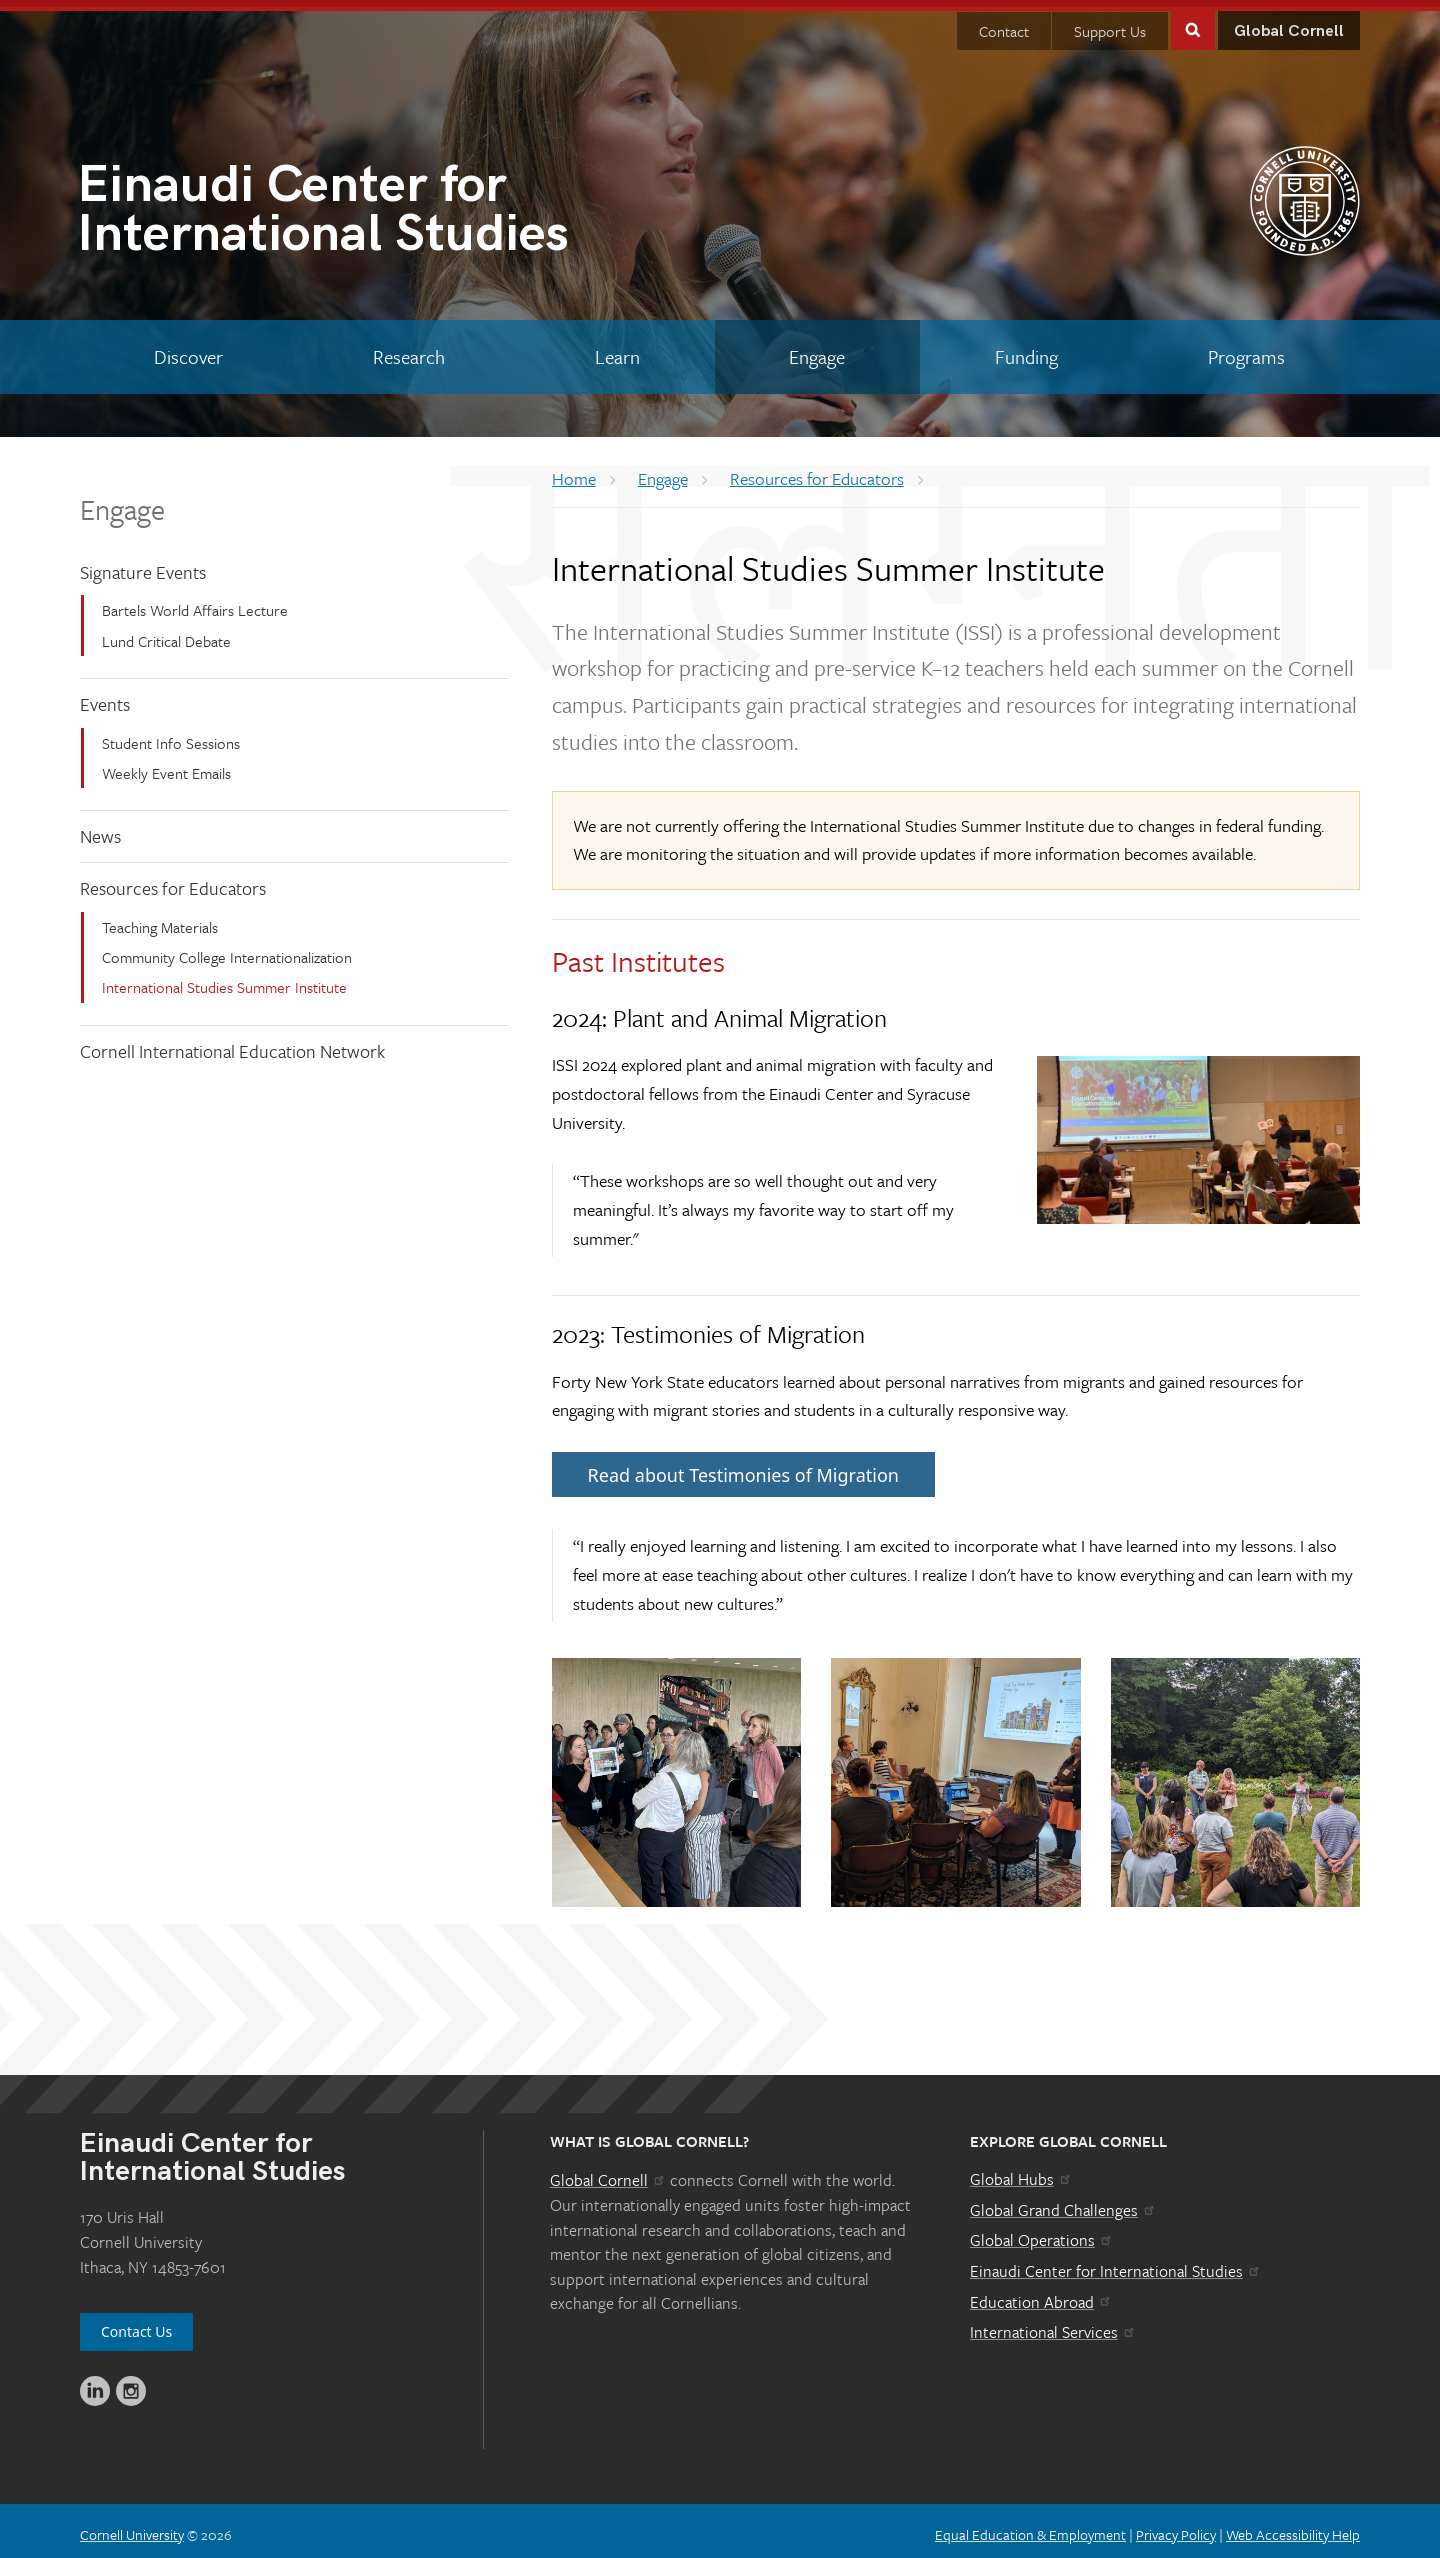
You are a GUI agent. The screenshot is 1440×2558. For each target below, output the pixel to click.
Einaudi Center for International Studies (1116, 2264)
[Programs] (1246, 350)
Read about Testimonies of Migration (743, 1468)
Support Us (1110, 24)
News (100, 829)
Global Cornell (1289, 24)
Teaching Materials (160, 919)
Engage (122, 501)
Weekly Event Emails (166, 766)
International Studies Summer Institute (224, 980)
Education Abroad (1041, 2295)
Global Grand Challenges (1063, 2203)
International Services (1053, 2325)
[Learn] (617, 350)
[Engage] (817, 350)
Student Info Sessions (171, 735)
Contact (1004, 24)
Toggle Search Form (1193, 21)
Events (105, 697)
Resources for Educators (173, 881)
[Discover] (189, 350)
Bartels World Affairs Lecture (195, 603)
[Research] (409, 350)
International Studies (398, 206)
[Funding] (1027, 350)
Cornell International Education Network (232, 1044)
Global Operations (1042, 2233)
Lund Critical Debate (166, 633)
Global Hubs (1021, 2172)
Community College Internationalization (227, 950)
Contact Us (136, 2324)
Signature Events (143, 564)
